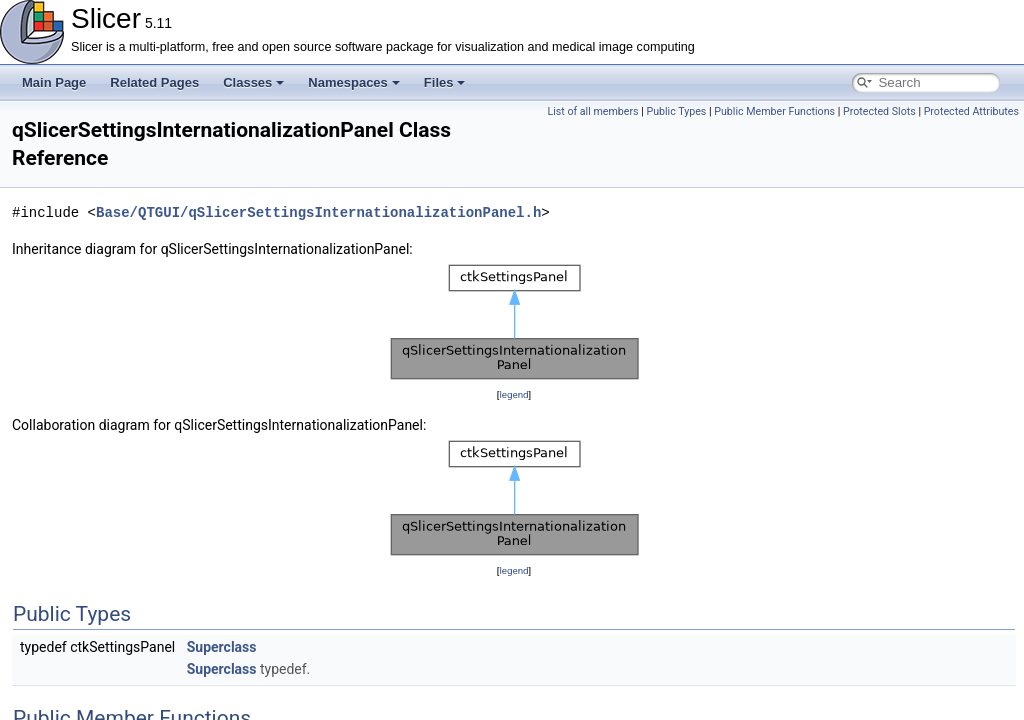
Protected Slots (879, 111)
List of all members (592, 111)
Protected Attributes (971, 111)
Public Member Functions (774, 111)
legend (513, 394)
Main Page (54, 82)
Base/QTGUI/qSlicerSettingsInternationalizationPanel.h (318, 212)
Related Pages (154, 82)
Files (445, 82)
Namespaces (354, 82)
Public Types (676, 111)
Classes (253, 82)
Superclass (222, 647)
